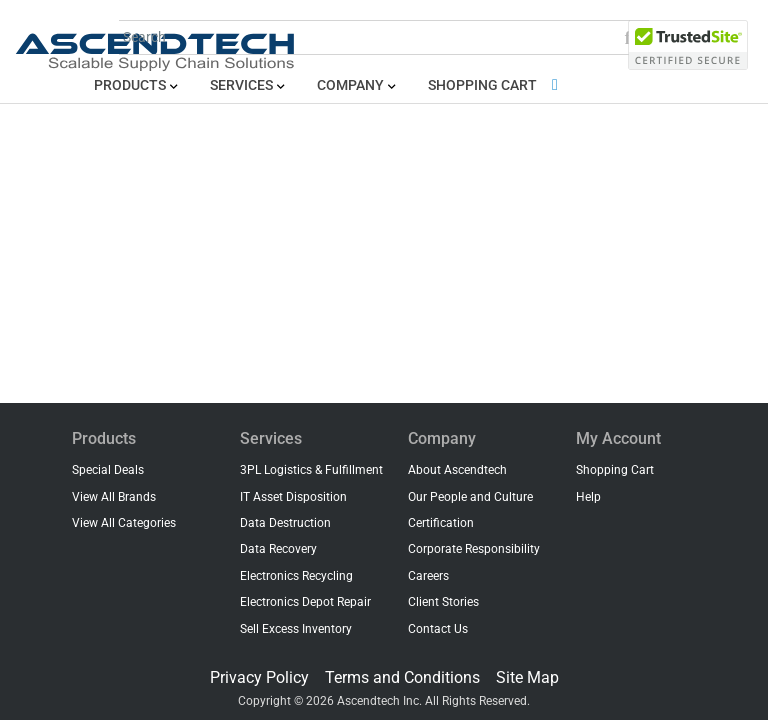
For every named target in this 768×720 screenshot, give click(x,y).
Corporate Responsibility (474, 549)
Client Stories (443, 602)
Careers (428, 576)
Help (588, 497)
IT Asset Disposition (293, 497)
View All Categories (124, 523)
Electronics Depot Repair (305, 602)
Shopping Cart (496, 85)
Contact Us (438, 629)
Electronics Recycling (296, 576)
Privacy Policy (259, 677)
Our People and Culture (470, 497)
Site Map (527, 677)
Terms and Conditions (402, 677)
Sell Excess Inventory (296, 629)
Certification (441, 523)
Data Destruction (285, 523)
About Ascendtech (457, 470)
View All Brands (114, 497)
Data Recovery (278, 549)
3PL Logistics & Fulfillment (311, 470)
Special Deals (108, 470)
